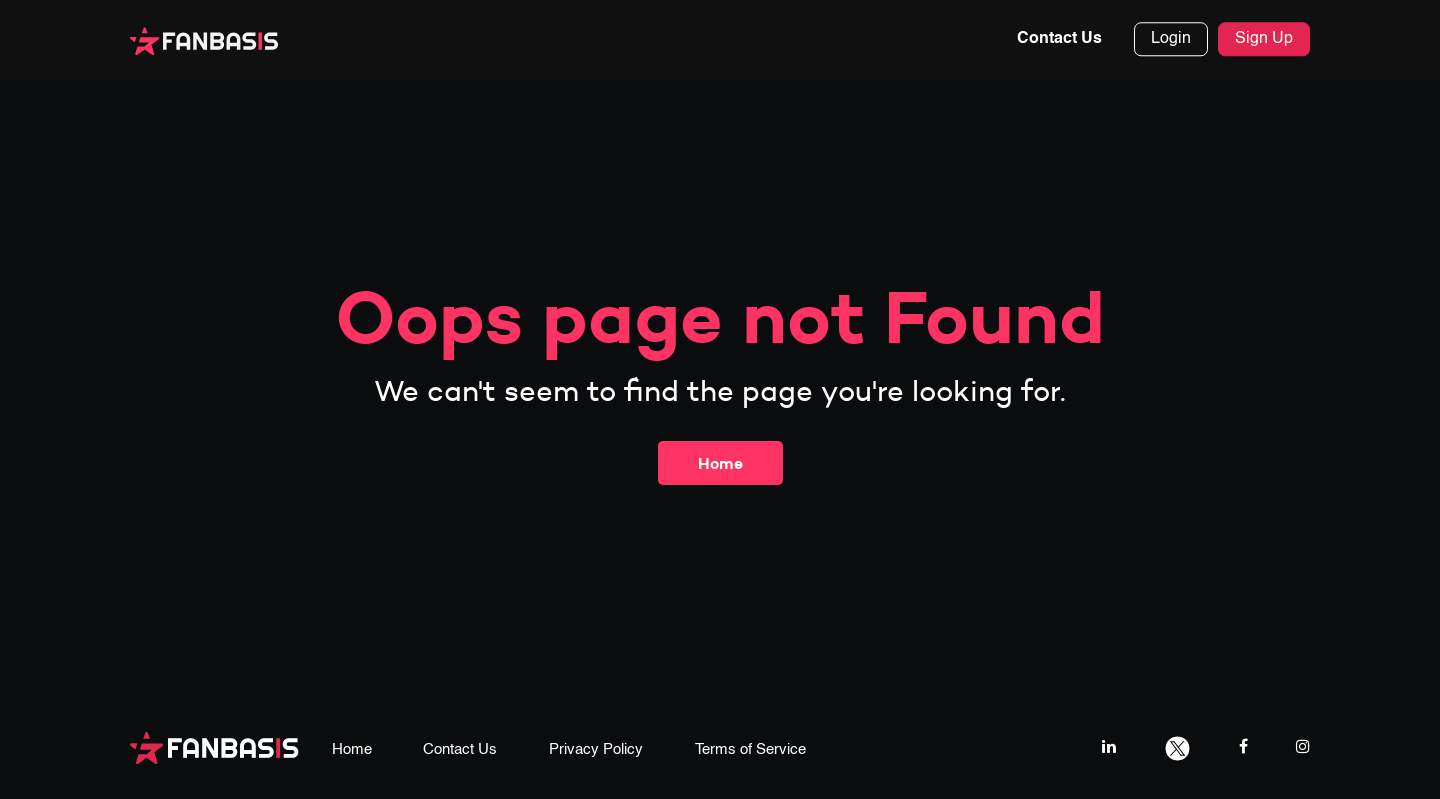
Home (720, 463)
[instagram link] (1303, 746)
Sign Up (1264, 40)
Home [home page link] (352, 749)
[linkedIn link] (1109, 746)
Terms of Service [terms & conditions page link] (750, 749)
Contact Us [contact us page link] (460, 749)
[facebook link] (1243, 746)
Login (1171, 40)
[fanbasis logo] (214, 746)
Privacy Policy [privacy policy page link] (596, 749)
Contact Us (1059, 40)
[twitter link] (1177, 746)
